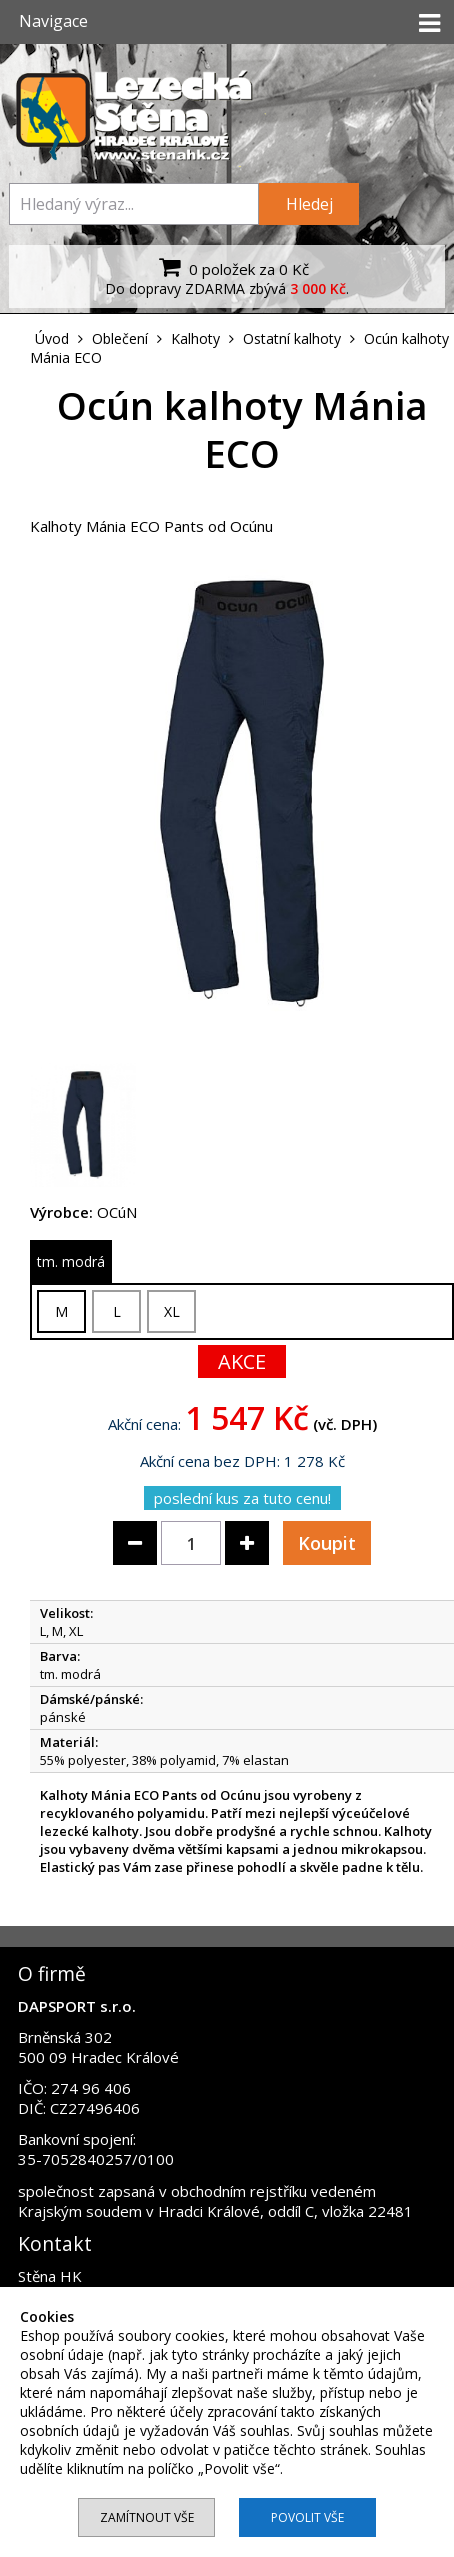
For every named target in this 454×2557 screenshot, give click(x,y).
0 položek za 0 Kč (231, 267)
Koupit (327, 1543)
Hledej (309, 204)
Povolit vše (307, 2517)
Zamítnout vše (147, 2517)
